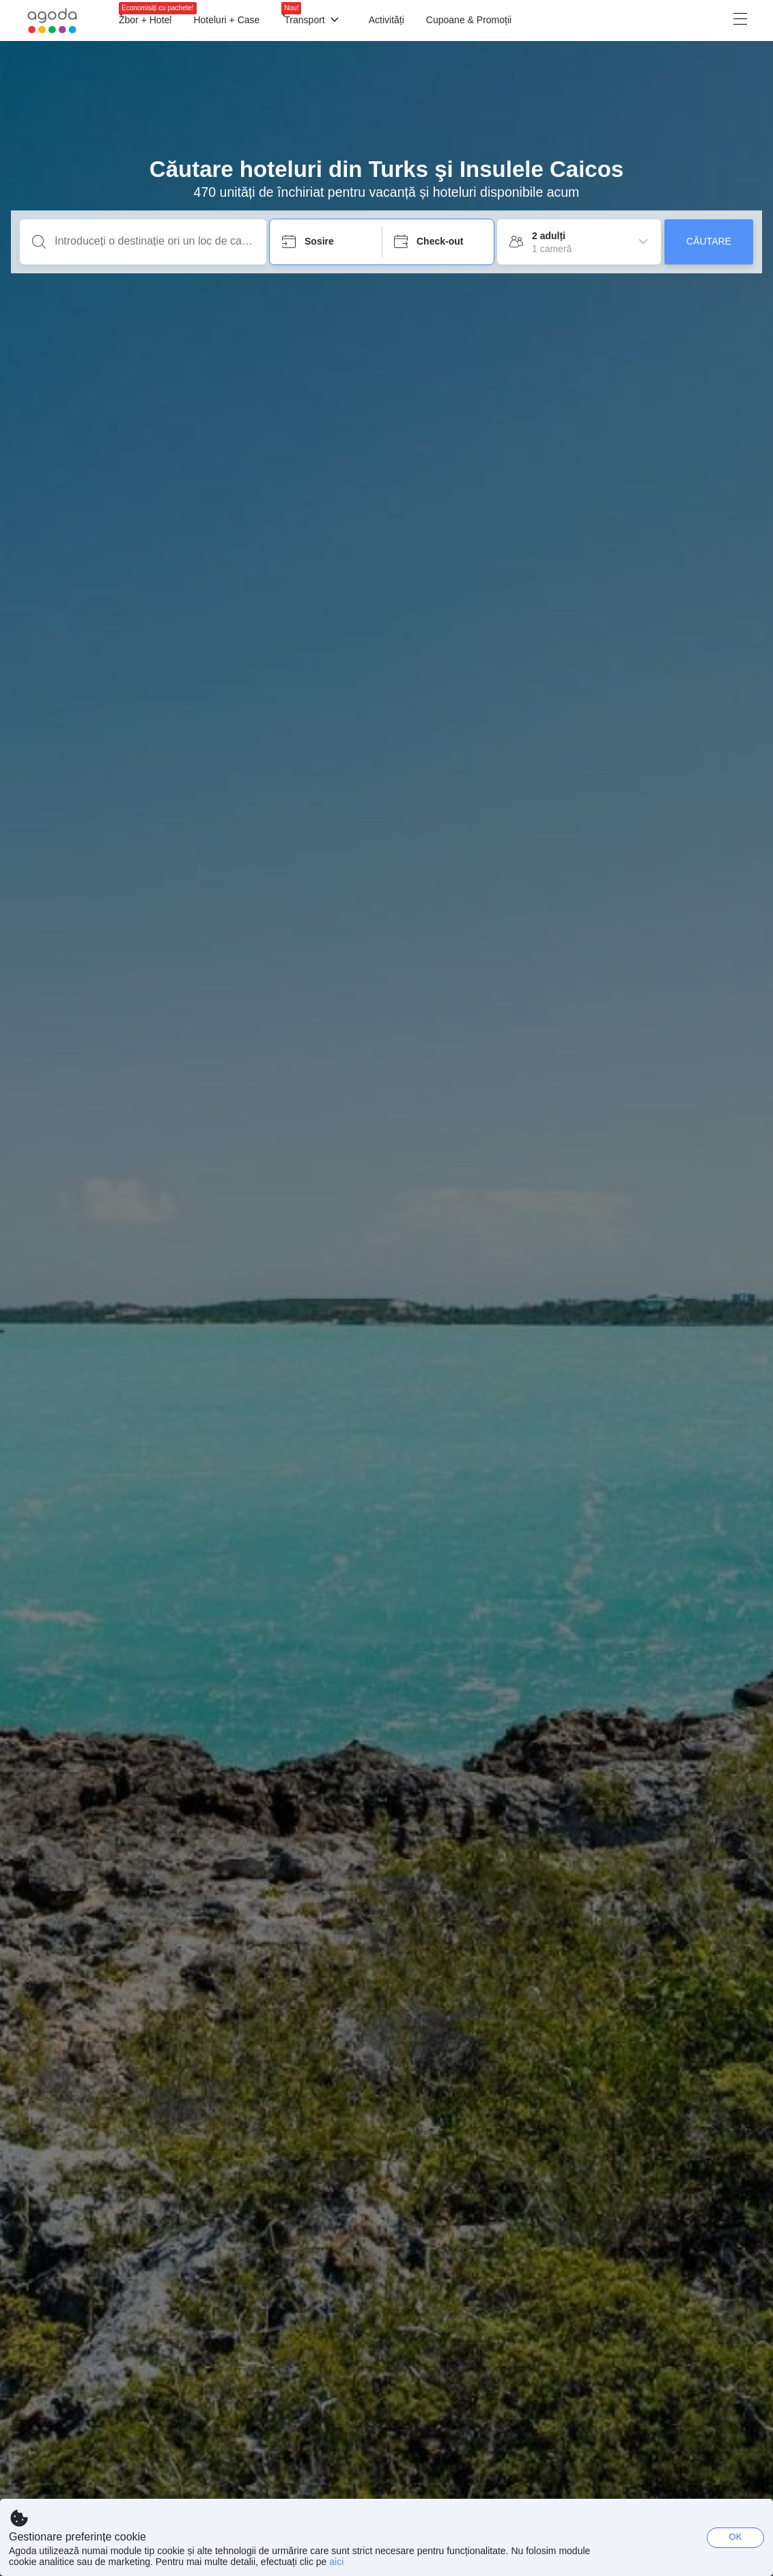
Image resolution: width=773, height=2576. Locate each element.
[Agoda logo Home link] (52, 20)
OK (735, 2537)
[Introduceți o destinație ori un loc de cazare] (154, 241)
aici (336, 2561)
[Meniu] (534, 20)
